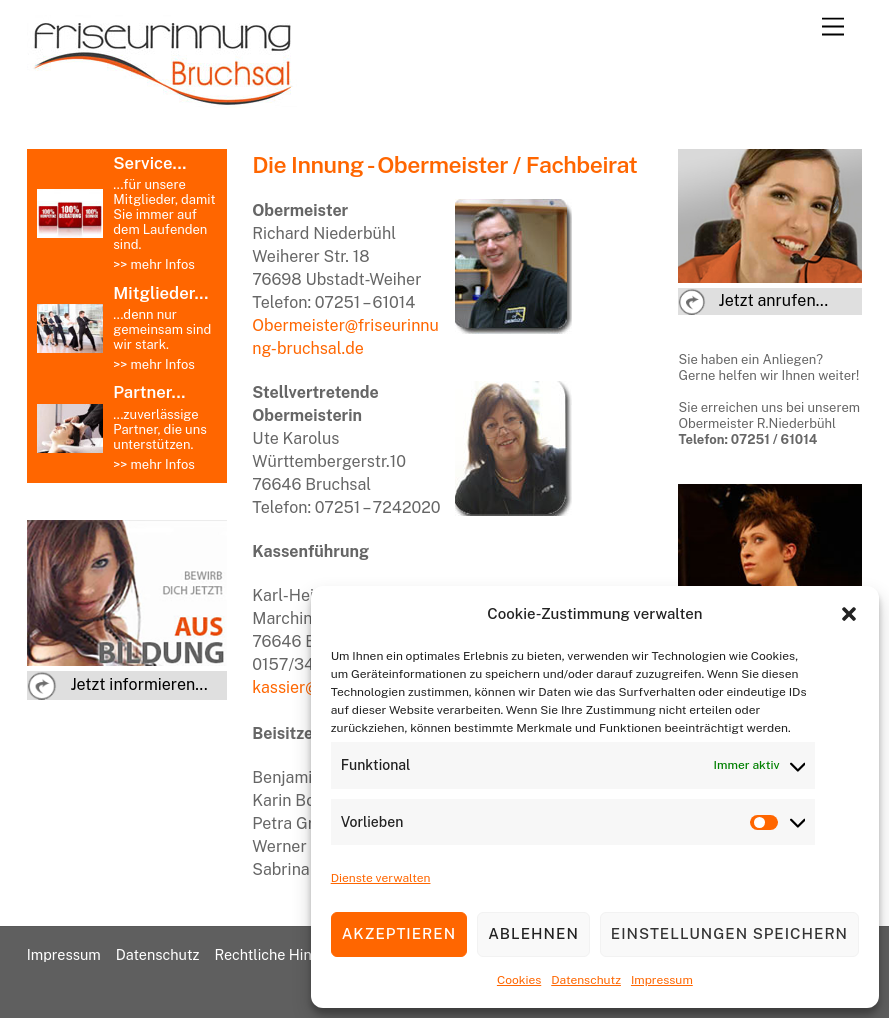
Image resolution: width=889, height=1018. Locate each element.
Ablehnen (533, 933)
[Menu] (833, 27)
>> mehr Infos (154, 264)
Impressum (662, 980)
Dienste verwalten (381, 878)
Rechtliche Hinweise (281, 954)
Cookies (519, 980)
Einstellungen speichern (729, 933)
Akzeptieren (399, 933)
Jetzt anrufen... (774, 300)
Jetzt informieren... (138, 684)
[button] (849, 614)
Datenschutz (586, 980)
